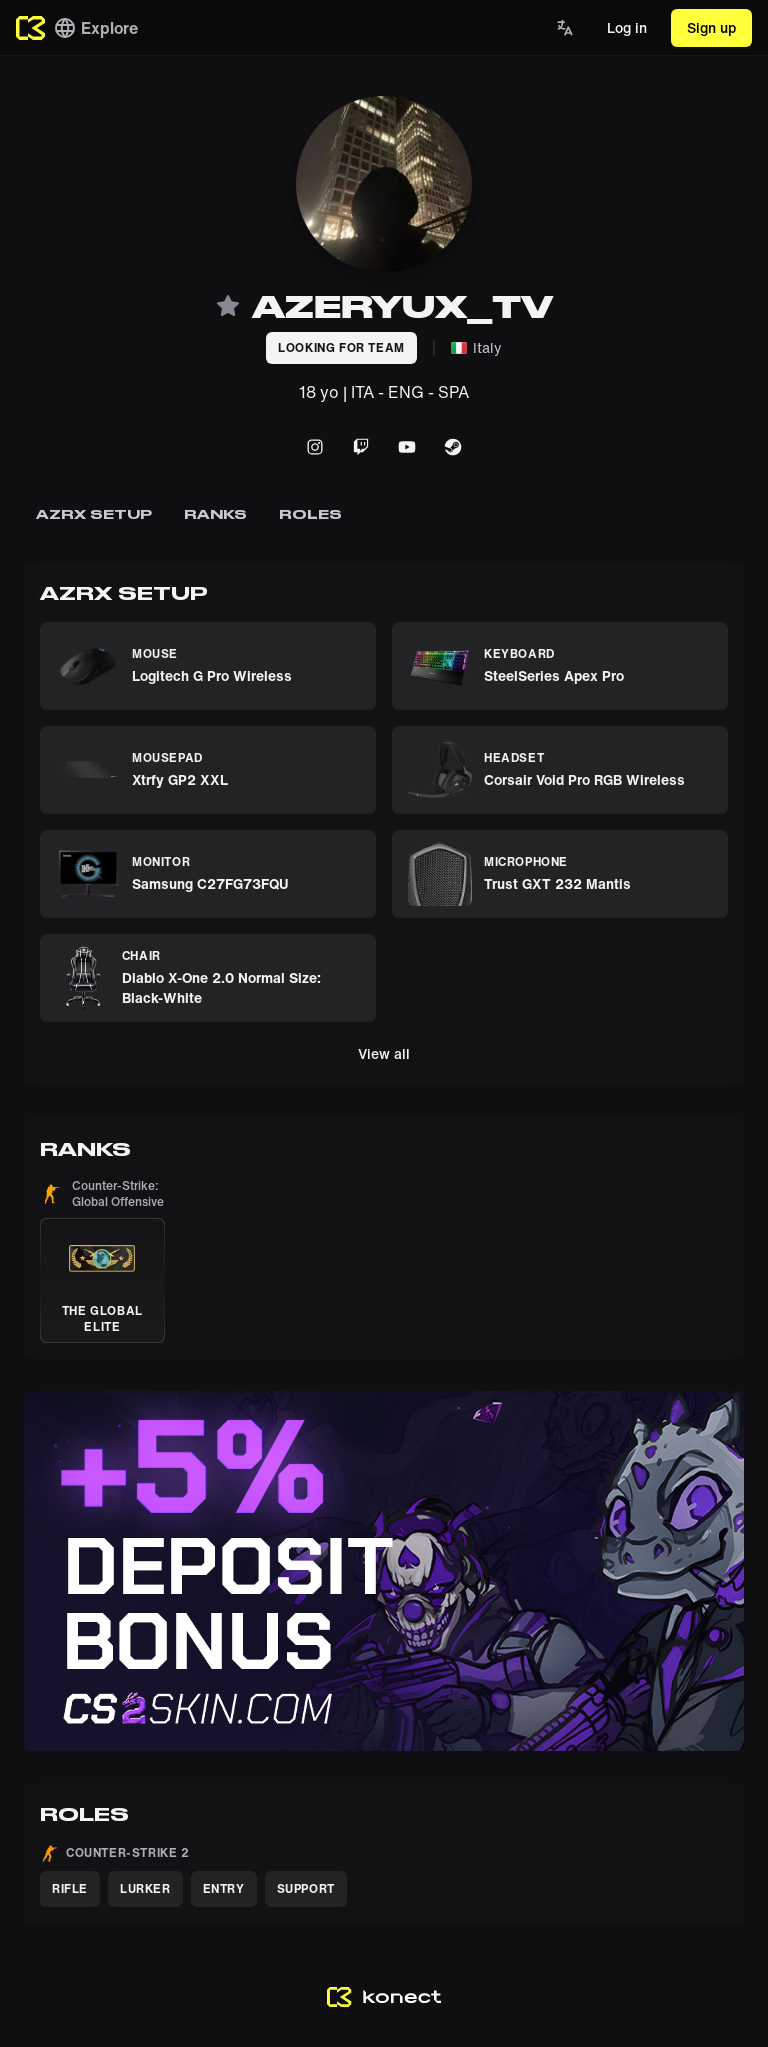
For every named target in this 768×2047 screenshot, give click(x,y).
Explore (95, 28)
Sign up (711, 27)
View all (384, 1053)
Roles (310, 514)
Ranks (215, 514)
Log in (627, 27)
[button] (102, 1260)
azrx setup (94, 514)
